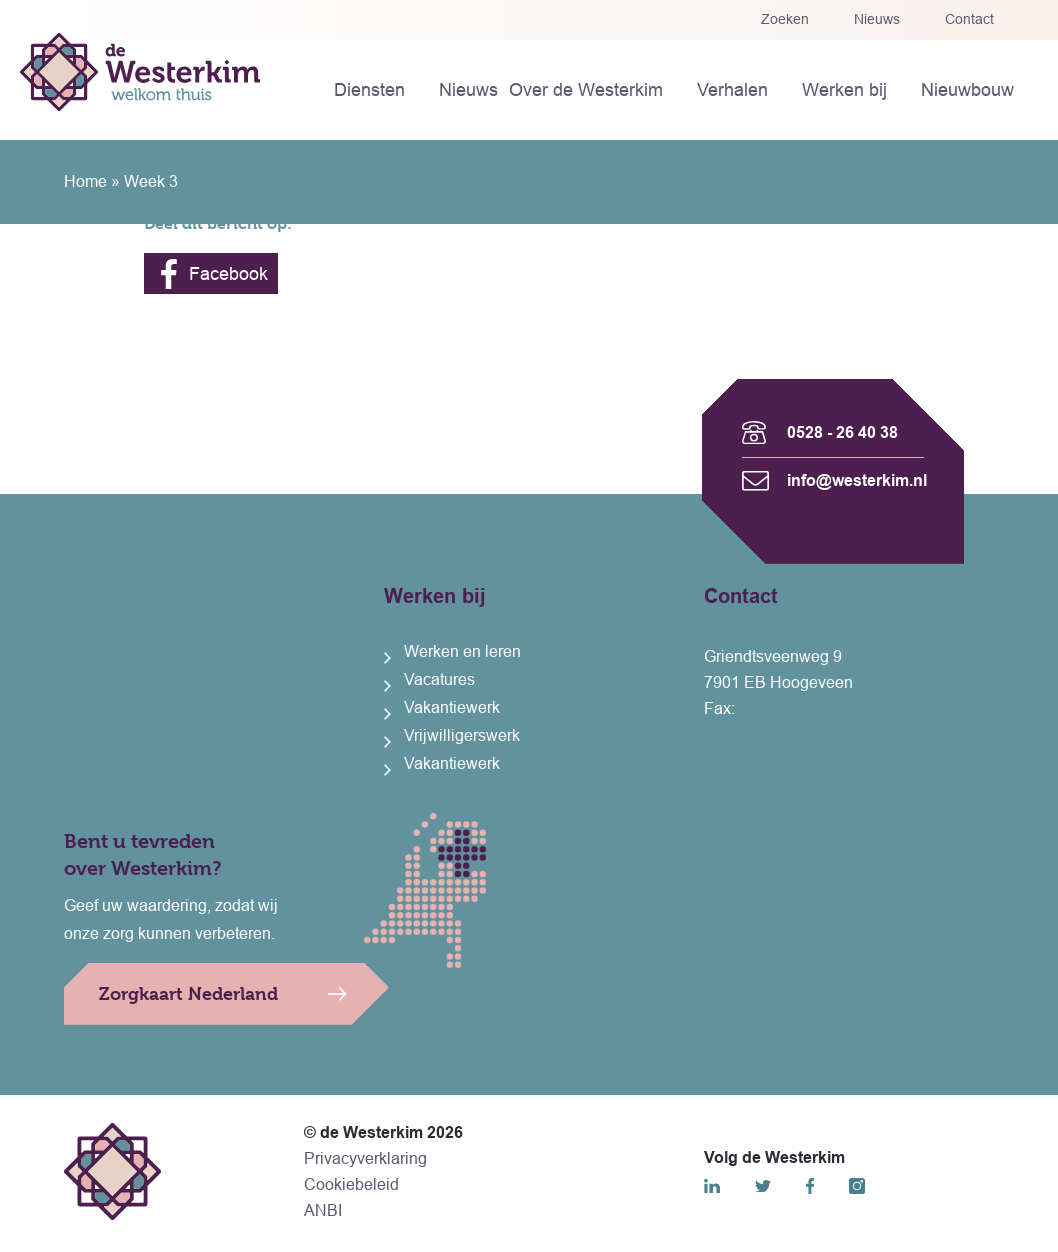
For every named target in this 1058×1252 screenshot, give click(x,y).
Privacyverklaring (365, 1158)
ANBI (323, 1210)
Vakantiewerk (452, 707)
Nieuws (877, 19)
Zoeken (785, 19)
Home (85, 181)
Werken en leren (462, 651)
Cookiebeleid (351, 1184)
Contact (969, 19)
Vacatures (439, 679)
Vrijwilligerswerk (462, 735)
